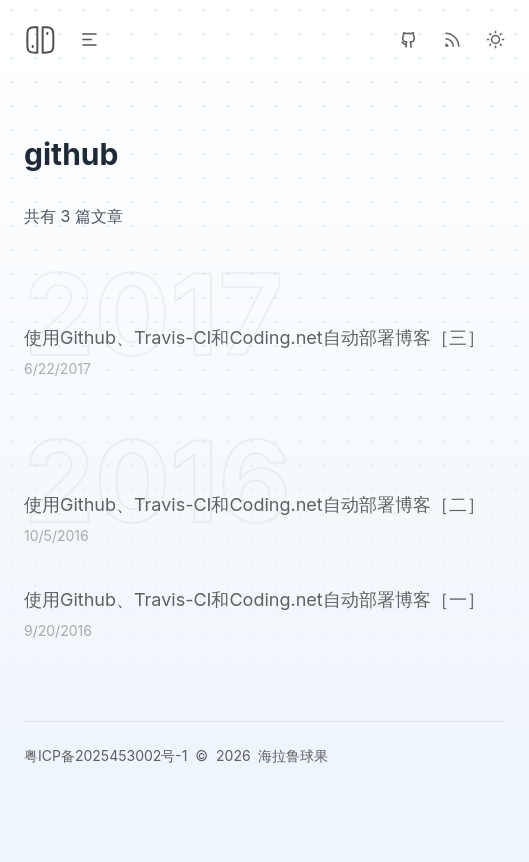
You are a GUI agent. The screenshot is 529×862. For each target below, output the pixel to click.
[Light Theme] (495, 39)
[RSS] (452, 39)
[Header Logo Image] (40, 40)
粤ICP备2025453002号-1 (105, 755)
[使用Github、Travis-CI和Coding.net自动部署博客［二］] (264, 522)
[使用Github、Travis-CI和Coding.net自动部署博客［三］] (264, 355)
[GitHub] (408, 39)
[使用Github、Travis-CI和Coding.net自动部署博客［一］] (264, 617)
